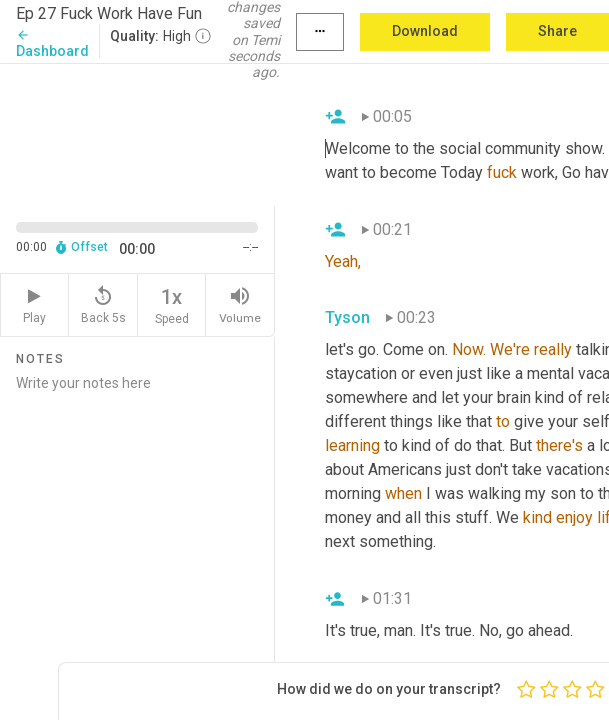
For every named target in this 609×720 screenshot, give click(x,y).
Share (557, 31)
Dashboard (52, 43)
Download (425, 31)
